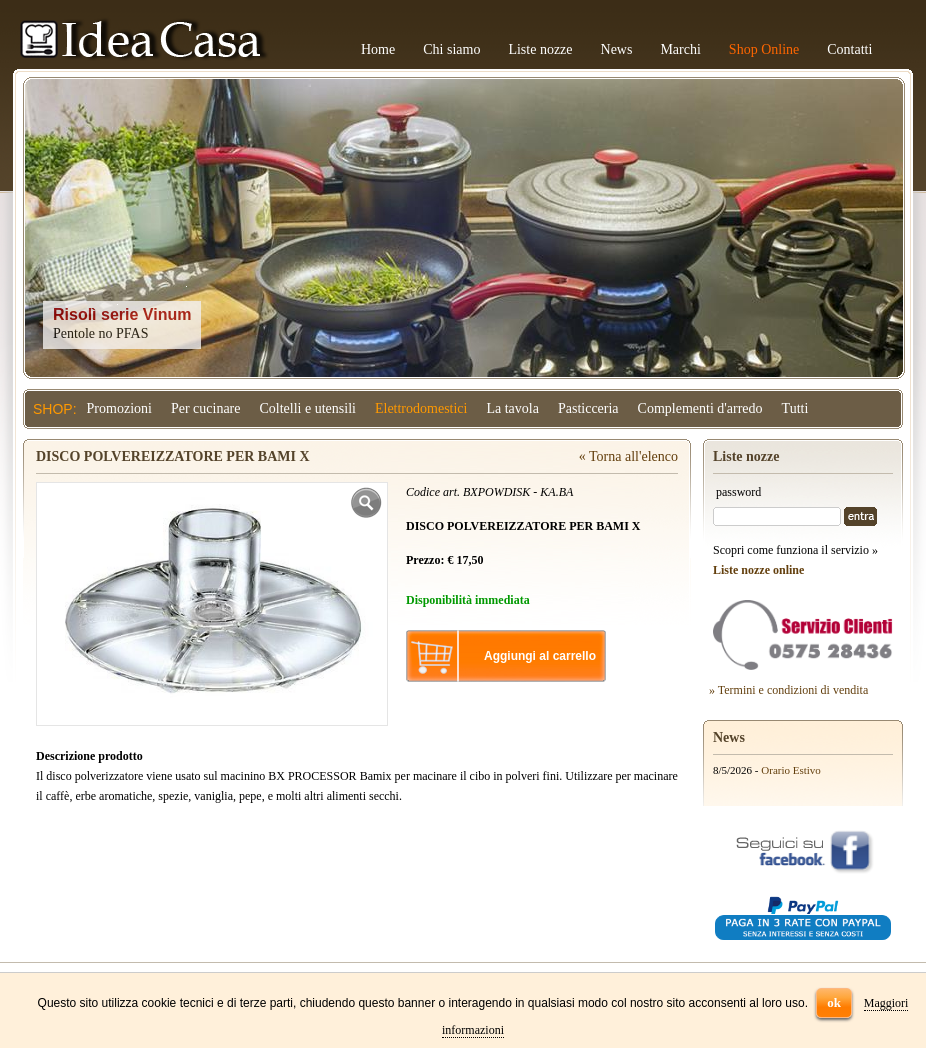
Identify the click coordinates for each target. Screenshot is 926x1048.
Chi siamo (451, 49)
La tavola (512, 408)
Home (378, 49)
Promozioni (119, 408)
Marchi (680, 49)
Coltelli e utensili (308, 408)
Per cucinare (206, 408)
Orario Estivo (791, 770)
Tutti (795, 408)
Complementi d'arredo (700, 408)
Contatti (849, 49)
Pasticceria (588, 408)
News (617, 49)
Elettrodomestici (421, 408)
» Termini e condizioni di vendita (788, 690)
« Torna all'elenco (628, 456)
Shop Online (764, 49)
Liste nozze (540, 49)
